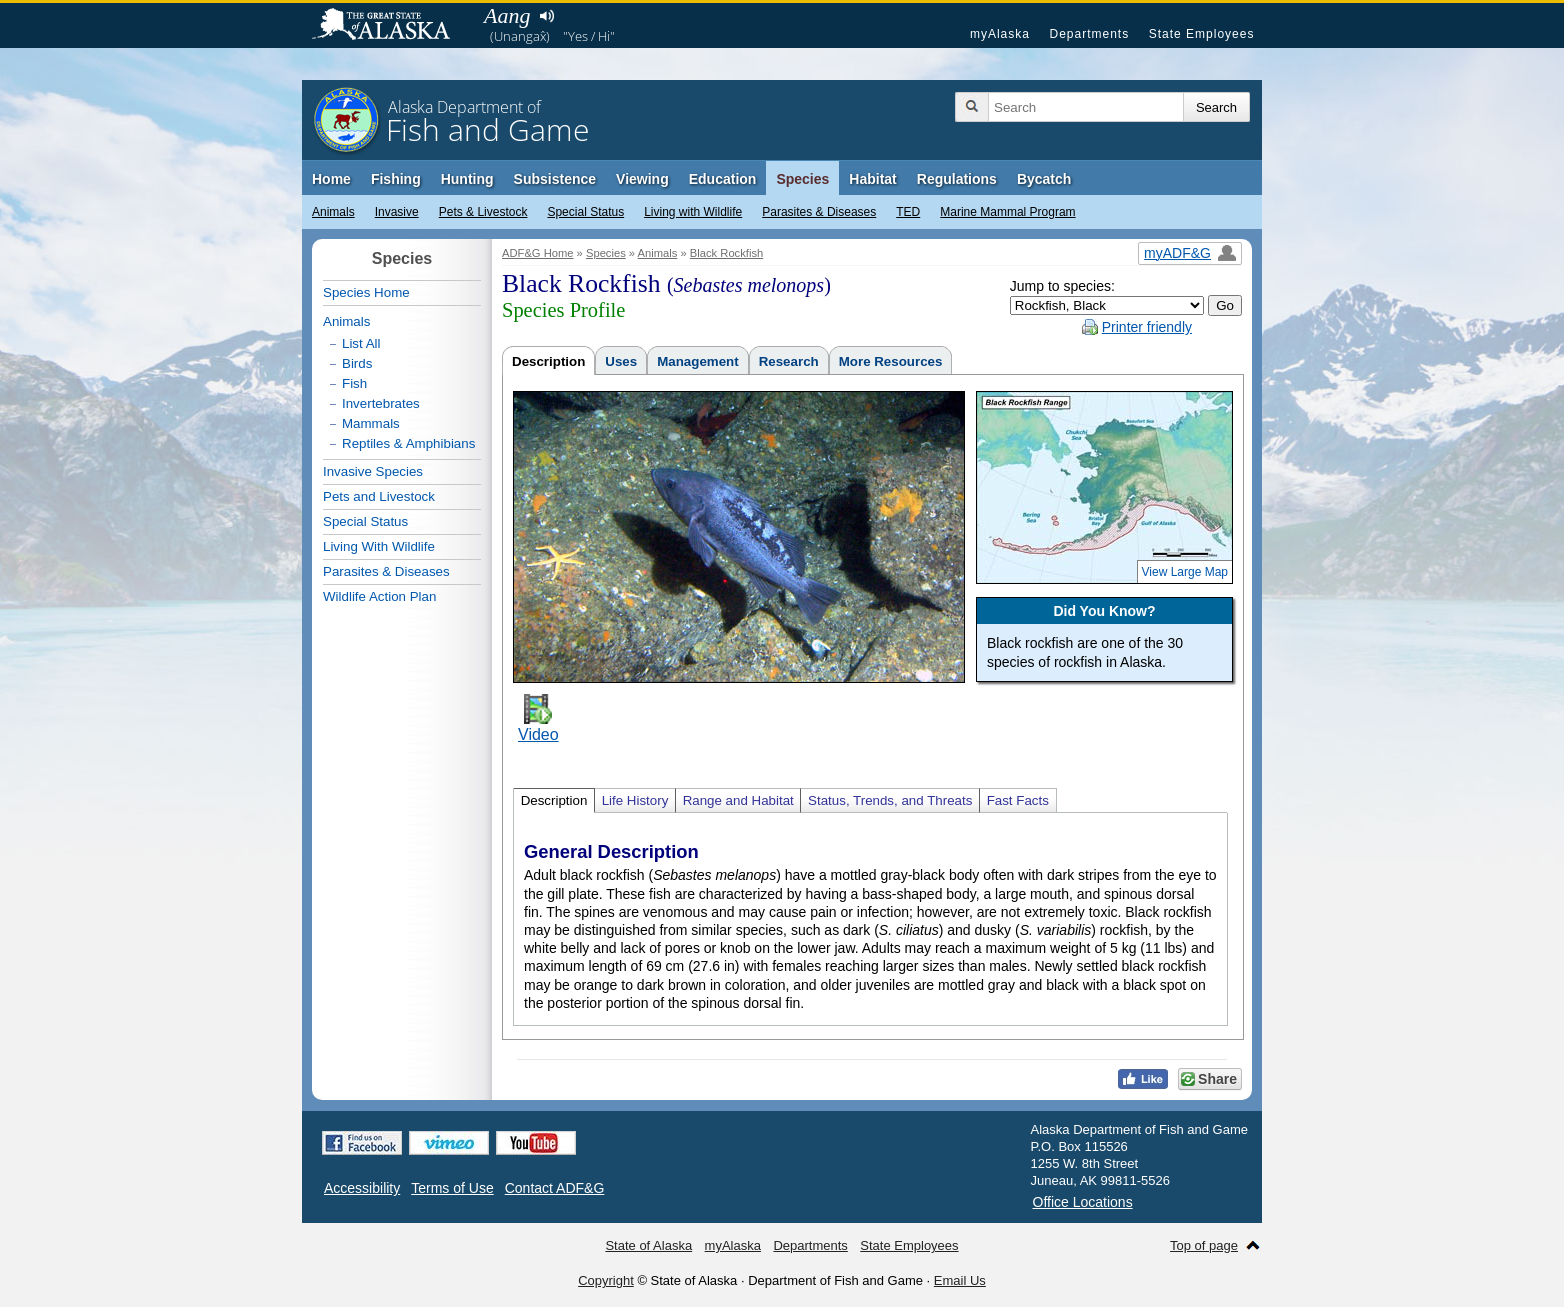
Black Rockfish (726, 253)
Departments (1089, 34)
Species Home (366, 292)
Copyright (606, 1280)
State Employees (1202, 34)
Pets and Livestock (379, 496)
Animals (333, 212)
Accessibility (362, 1188)
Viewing (642, 179)
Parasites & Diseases (819, 212)
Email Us (960, 1280)
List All (361, 343)
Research (789, 361)
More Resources (891, 361)
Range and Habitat (738, 800)
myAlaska (1000, 34)
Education (723, 179)
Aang (507, 15)
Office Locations (1083, 1202)
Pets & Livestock (483, 212)
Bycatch (1044, 179)
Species (802, 179)
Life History (635, 800)
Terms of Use (452, 1188)
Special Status (585, 212)
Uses (621, 361)
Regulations (957, 179)
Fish (354, 383)
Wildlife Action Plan (379, 596)
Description (548, 361)
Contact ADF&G (555, 1188)
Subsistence (555, 179)
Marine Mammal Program (1007, 212)
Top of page (1204, 1245)
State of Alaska (391, 26)
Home (331, 179)
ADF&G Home (538, 253)
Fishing (396, 179)
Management (697, 361)
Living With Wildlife (379, 546)
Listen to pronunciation (546, 16)
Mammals (371, 423)
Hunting (467, 179)
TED (908, 212)
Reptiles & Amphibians (408, 443)
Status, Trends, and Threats (890, 800)
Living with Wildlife (693, 212)
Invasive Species (373, 471)
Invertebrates (381, 403)
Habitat (872, 179)
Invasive (397, 212)
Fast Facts (1018, 800)
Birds (357, 363)
